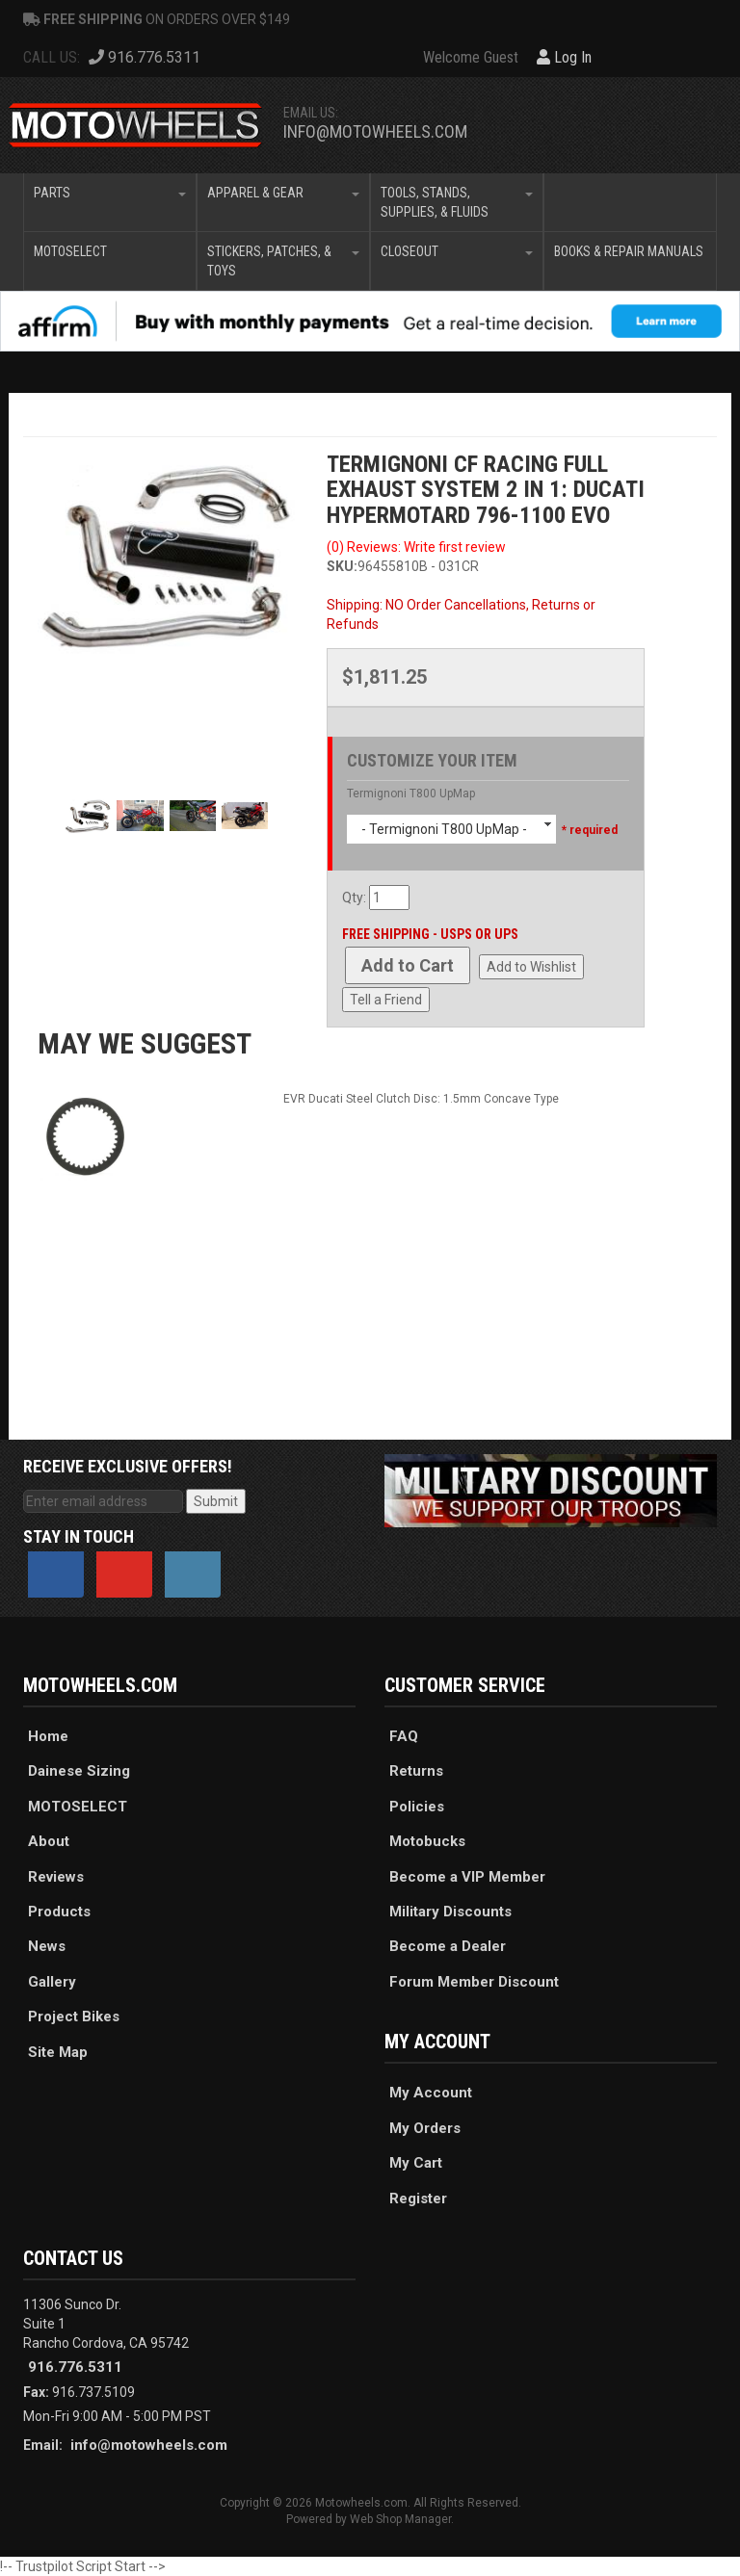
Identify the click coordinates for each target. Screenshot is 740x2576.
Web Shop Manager (400, 2519)
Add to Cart (407, 965)
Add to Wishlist (531, 967)
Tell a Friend (386, 999)
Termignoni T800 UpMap (411, 793)
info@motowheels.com (375, 131)
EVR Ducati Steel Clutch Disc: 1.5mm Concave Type (421, 1099)
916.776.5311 (75, 2367)
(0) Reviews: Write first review (416, 547)
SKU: (342, 566)
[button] (110, 202)
